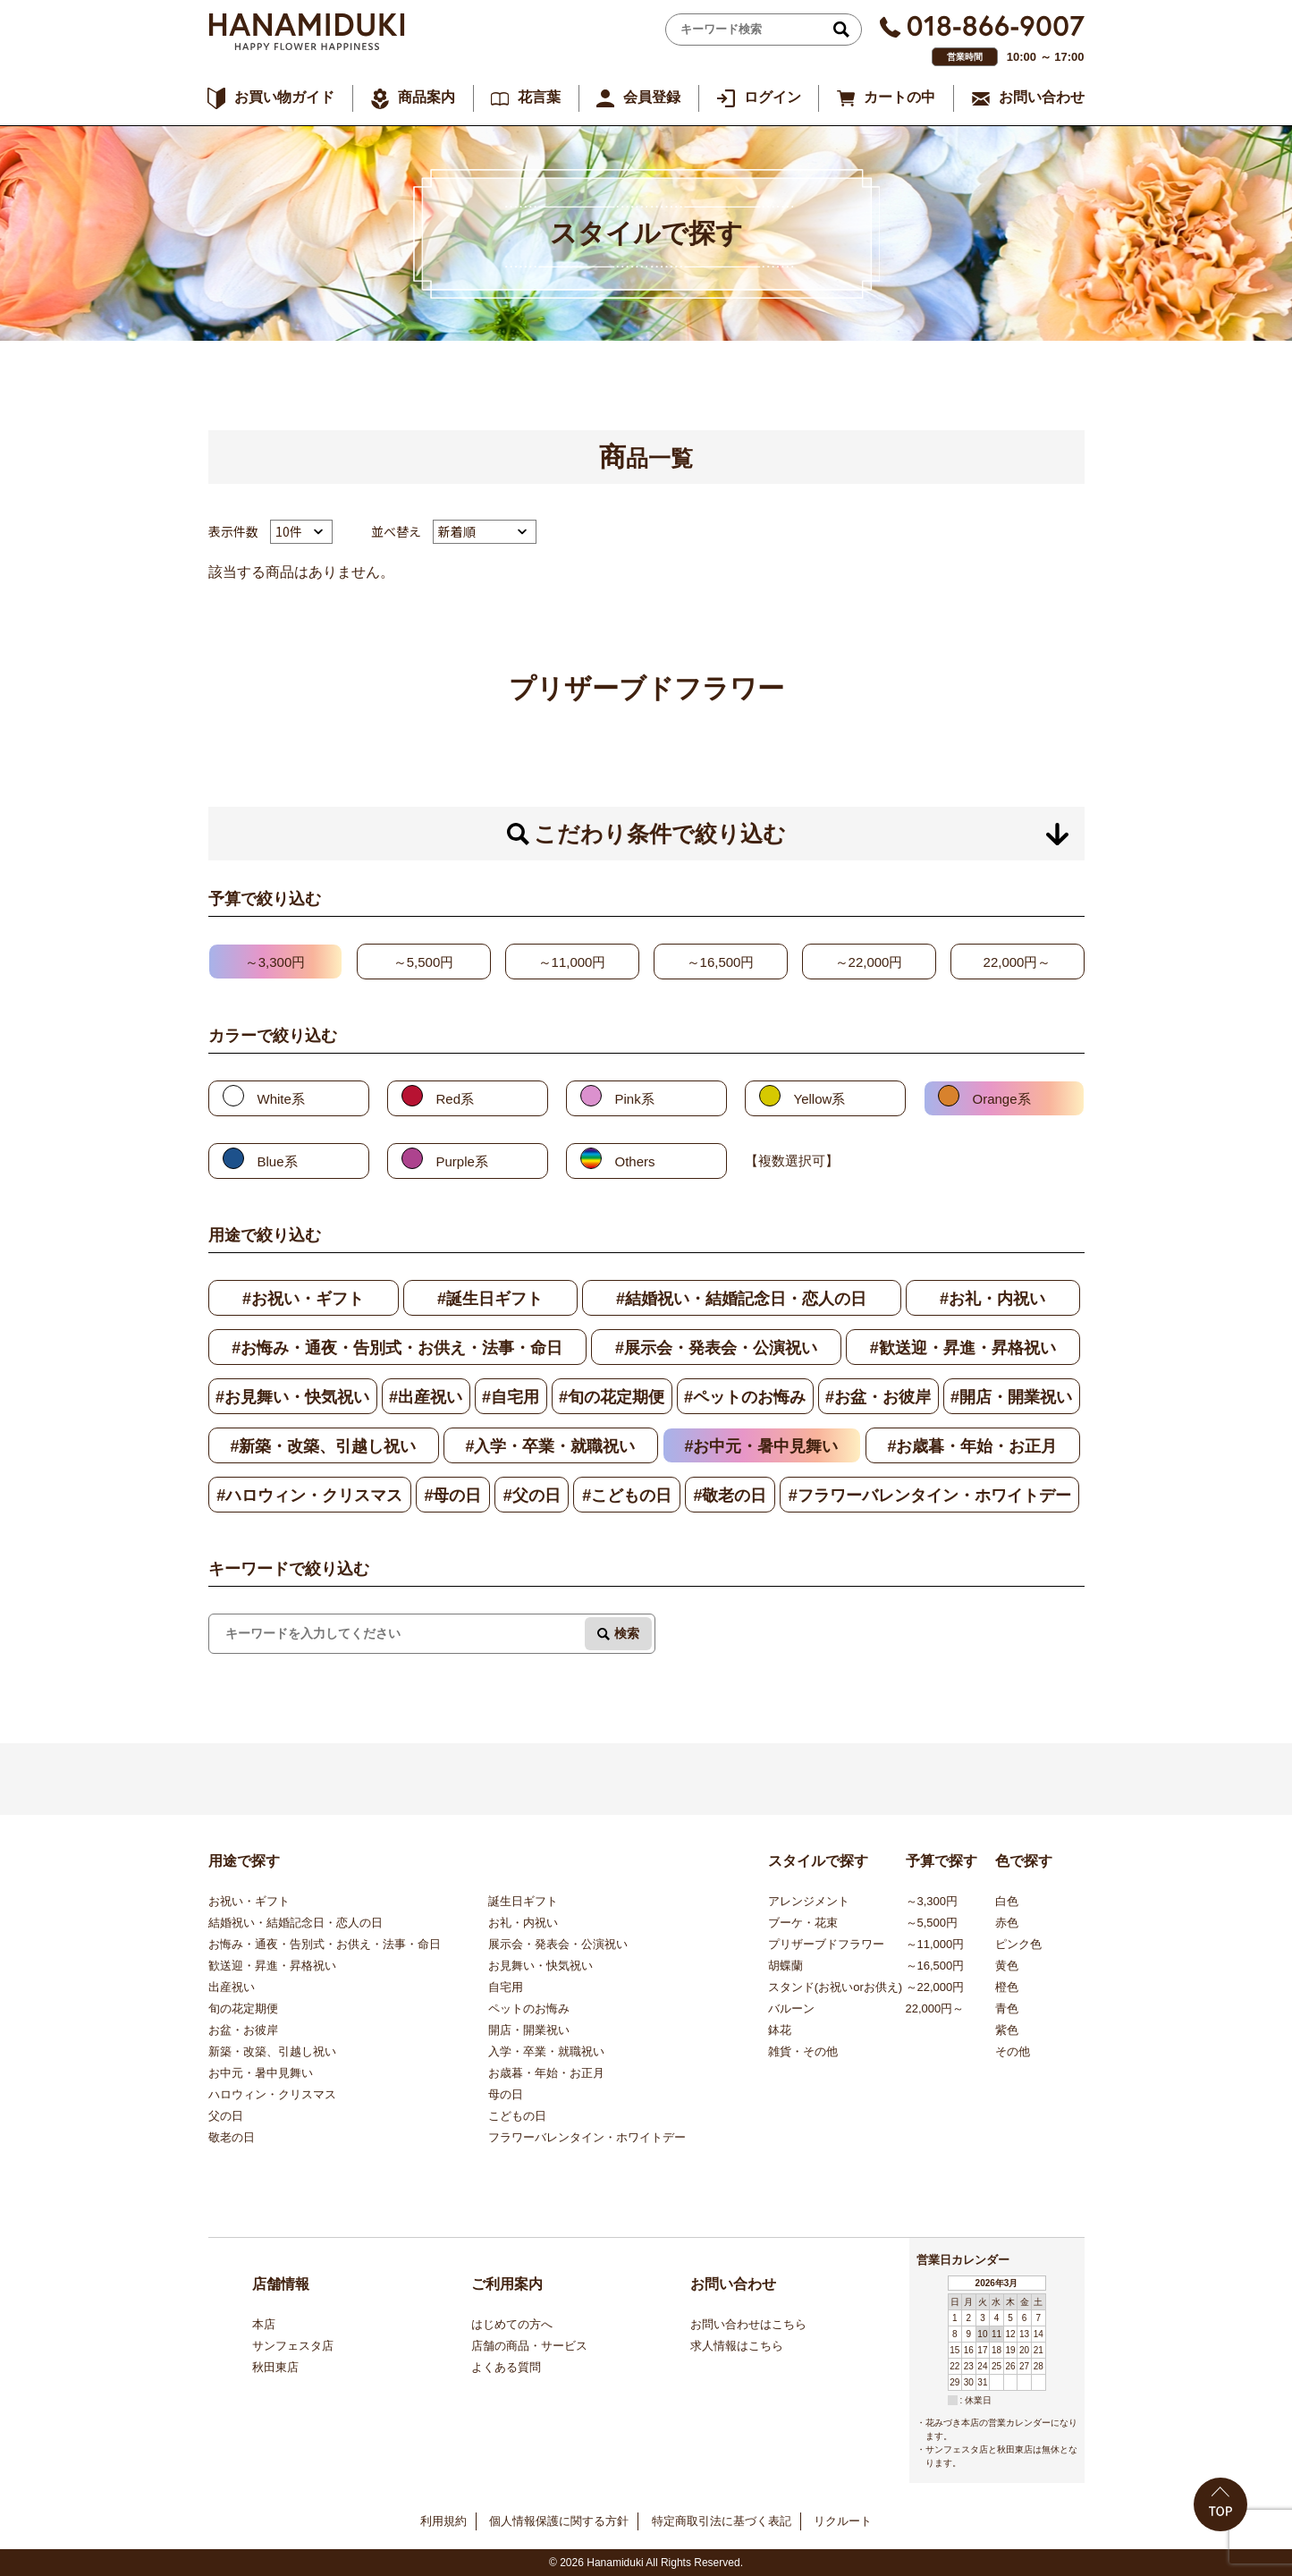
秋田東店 (275, 2367)
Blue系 (278, 1161)
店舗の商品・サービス (529, 2345)
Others (635, 1161)
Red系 (455, 1098)
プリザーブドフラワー (826, 1944)
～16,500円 (721, 962)
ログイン (772, 97)
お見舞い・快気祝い (540, 1965)
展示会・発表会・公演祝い (558, 1944)
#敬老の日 (729, 1495)
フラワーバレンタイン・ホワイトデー (587, 2137)
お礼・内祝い (523, 1922)
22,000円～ (1017, 962)
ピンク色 (1018, 1944)
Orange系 (1002, 1098)
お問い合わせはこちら (748, 2324)
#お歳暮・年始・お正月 (972, 1446)
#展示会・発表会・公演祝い (716, 1348)
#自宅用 (510, 1397)
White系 (281, 1098)
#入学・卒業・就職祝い (550, 1446)
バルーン (791, 2008)
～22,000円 (869, 962)
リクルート (843, 2521)
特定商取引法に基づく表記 (721, 2521)
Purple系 (462, 1161)
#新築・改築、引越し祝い (323, 1446)
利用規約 (443, 2521)
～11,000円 (572, 962)
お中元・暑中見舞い (260, 2073)
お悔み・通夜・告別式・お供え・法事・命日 (324, 1944)
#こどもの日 (626, 1495)
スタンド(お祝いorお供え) (835, 1987)
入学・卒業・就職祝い (546, 2051)
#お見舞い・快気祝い (292, 1397)
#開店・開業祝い (1011, 1397)
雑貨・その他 (803, 2051)
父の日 (225, 2116)
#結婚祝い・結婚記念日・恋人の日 (741, 1299)
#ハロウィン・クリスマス (309, 1495)
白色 (1006, 1901)
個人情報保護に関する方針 (559, 2521)
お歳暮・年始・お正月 (546, 2073)
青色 (1006, 2008)
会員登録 (651, 97)
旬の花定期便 (243, 2008)
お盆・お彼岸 (243, 2030)
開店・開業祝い (529, 2030)
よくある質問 (506, 2367)
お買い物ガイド (284, 97)
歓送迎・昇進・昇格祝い (272, 1965)
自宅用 (505, 1987)
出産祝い (231, 1987)
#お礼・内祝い (992, 1299)
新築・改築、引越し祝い (272, 2051)
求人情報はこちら (736, 2345)
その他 (1012, 2051)
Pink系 (634, 1098)
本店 (263, 2324)
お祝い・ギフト (249, 1901)
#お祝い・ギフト (303, 1299)
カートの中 (899, 97)
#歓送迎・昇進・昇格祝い (963, 1348)
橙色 (1006, 1987)
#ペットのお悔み (745, 1397)
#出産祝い (425, 1397)
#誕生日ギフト (490, 1299)
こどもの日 (517, 2116)
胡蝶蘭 (785, 1965)
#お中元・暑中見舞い (761, 1446)
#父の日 (532, 1495)
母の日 (505, 2094)
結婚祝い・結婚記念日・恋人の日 (295, 1922)
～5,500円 (423, 962)
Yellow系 (820, 1098)
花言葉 (539, 97)
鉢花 (779, 2030)
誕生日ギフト (523, 1901)
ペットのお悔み (529, 2008)
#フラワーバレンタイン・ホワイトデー (930, 1495)
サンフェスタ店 (293, 2345)
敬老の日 (231, 2137)
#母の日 (452, 1495)
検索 (626, 1633)
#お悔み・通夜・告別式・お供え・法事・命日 (397, 1348)
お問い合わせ (1042, 97)
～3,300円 (275, 962)
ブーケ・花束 (803, 1922)
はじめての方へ (512, 2324)
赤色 (1006, 1922)
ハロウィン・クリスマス (272, 2094)
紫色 (1006, 2030)
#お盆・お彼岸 (878, 1397)
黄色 (1006, 1965)
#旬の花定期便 (611, 1397)
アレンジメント (808, 1901)
